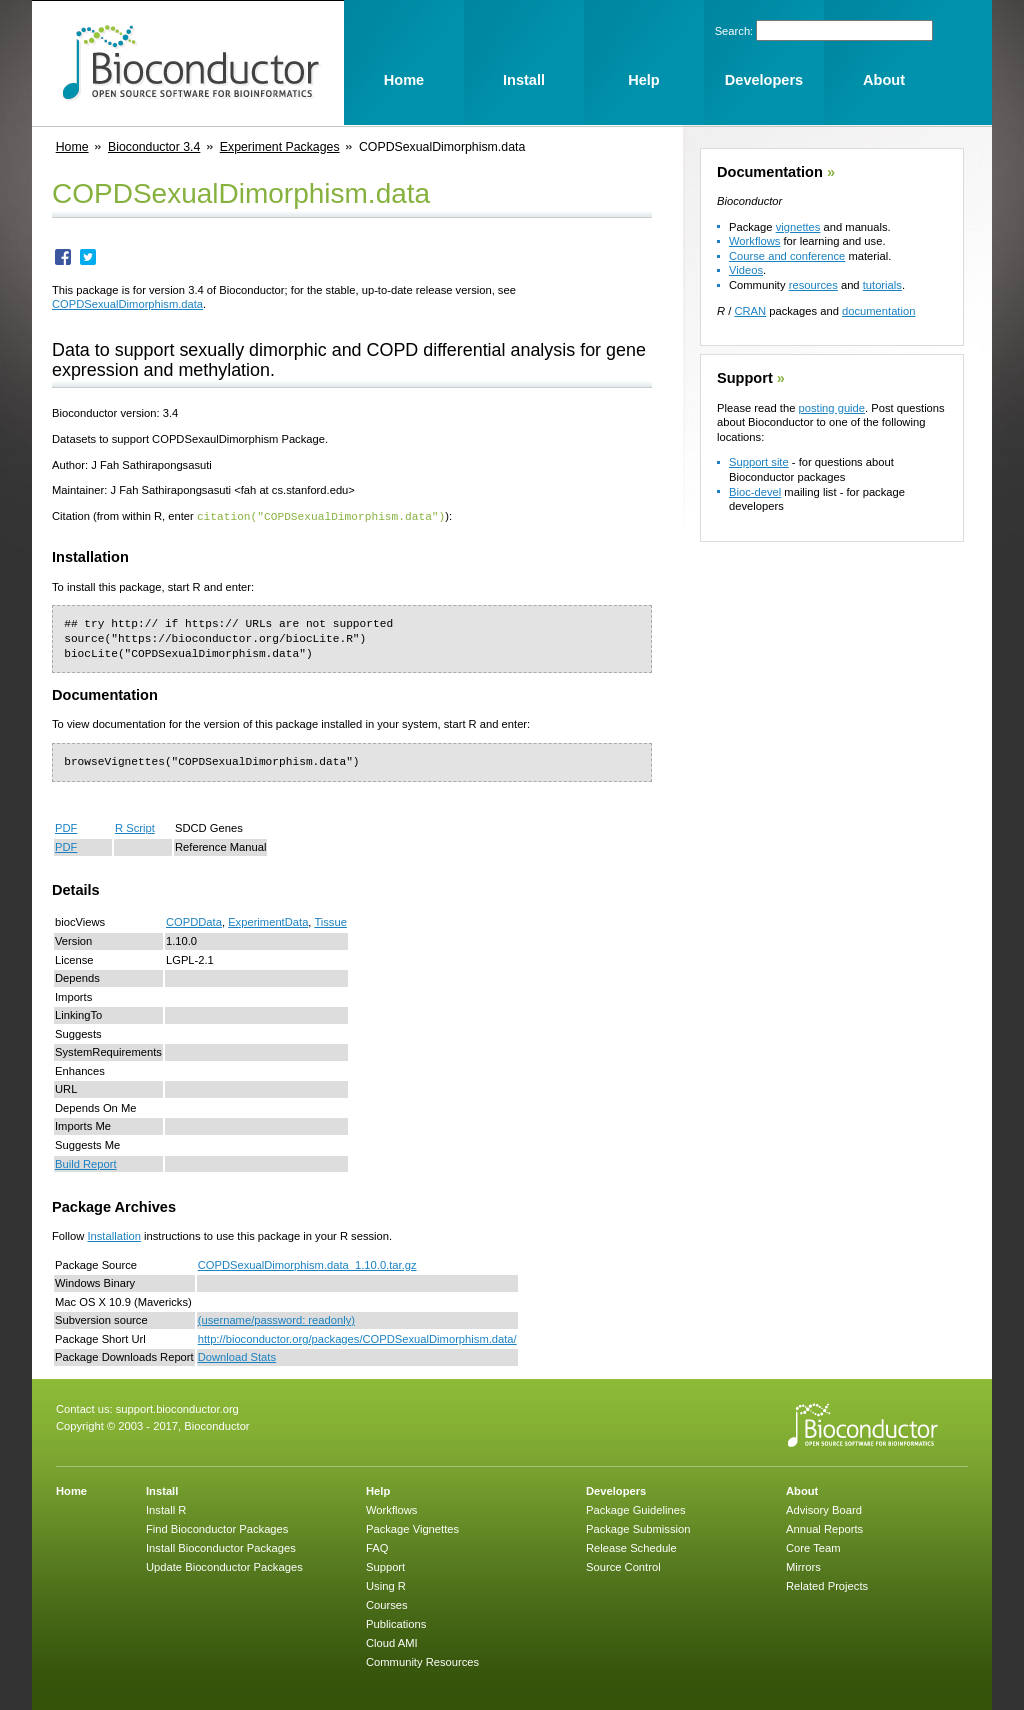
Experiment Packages (280, 147)
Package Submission (638, 1528)
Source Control (623, 1566)
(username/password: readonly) (276, 1319)
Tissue (330, 921)
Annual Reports (824, 1528)
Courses (387, 1604)
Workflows (754, 241)
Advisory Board (824, 1509)
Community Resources (422, 1661)
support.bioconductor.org (177, 1408)
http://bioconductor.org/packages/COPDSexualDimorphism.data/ (357, 1338)
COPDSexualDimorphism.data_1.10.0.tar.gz (307, 1264)
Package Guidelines (636, 1509)
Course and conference (787, 256)
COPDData (194, 921)
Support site (759, 462)
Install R (166, 1509)
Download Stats (237, 1356)
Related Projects (827, 1585)
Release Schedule (631, 1547)
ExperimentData (268, 921)
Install (162, 1490)
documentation (878, 311)
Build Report (86, 1163)
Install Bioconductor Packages (221, 1547)
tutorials (882, 285)
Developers (616, 1490)
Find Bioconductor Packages (217, 1528)
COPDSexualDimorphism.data (127, 304)
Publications (396, 1623)
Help (378, 1490)
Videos (746, 270)
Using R (386, 1585)
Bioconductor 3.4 (154, 147)
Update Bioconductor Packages (224, 1566)
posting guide (831, 408)
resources (813, 285)
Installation (114, 1235)
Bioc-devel (755, 492)
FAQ (377, 1547)
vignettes (798, 227)
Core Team (813, 1547)
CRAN (750, 311)
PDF (66, 827)
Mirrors (803, 1566)
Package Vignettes (412, 1528)
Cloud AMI (392, 1642)
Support (745, 378)
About (802, 1490)
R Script (135, 827)
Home (72, 147)
